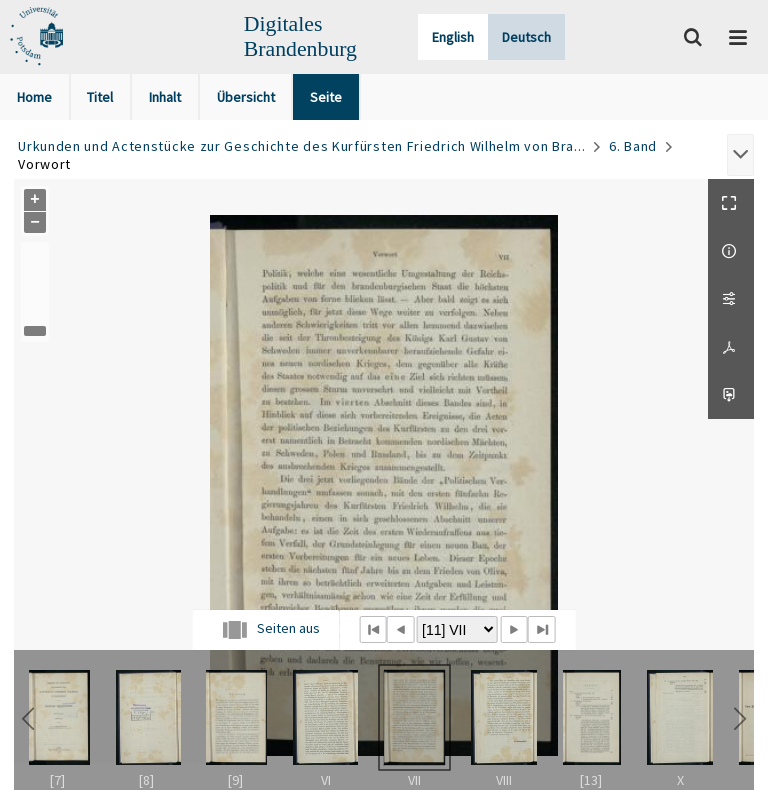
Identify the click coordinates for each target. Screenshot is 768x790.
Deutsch (526, 37)
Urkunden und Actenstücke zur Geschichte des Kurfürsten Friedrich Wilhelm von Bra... (301, 146)
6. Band (633, 146)
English (453, 37)
